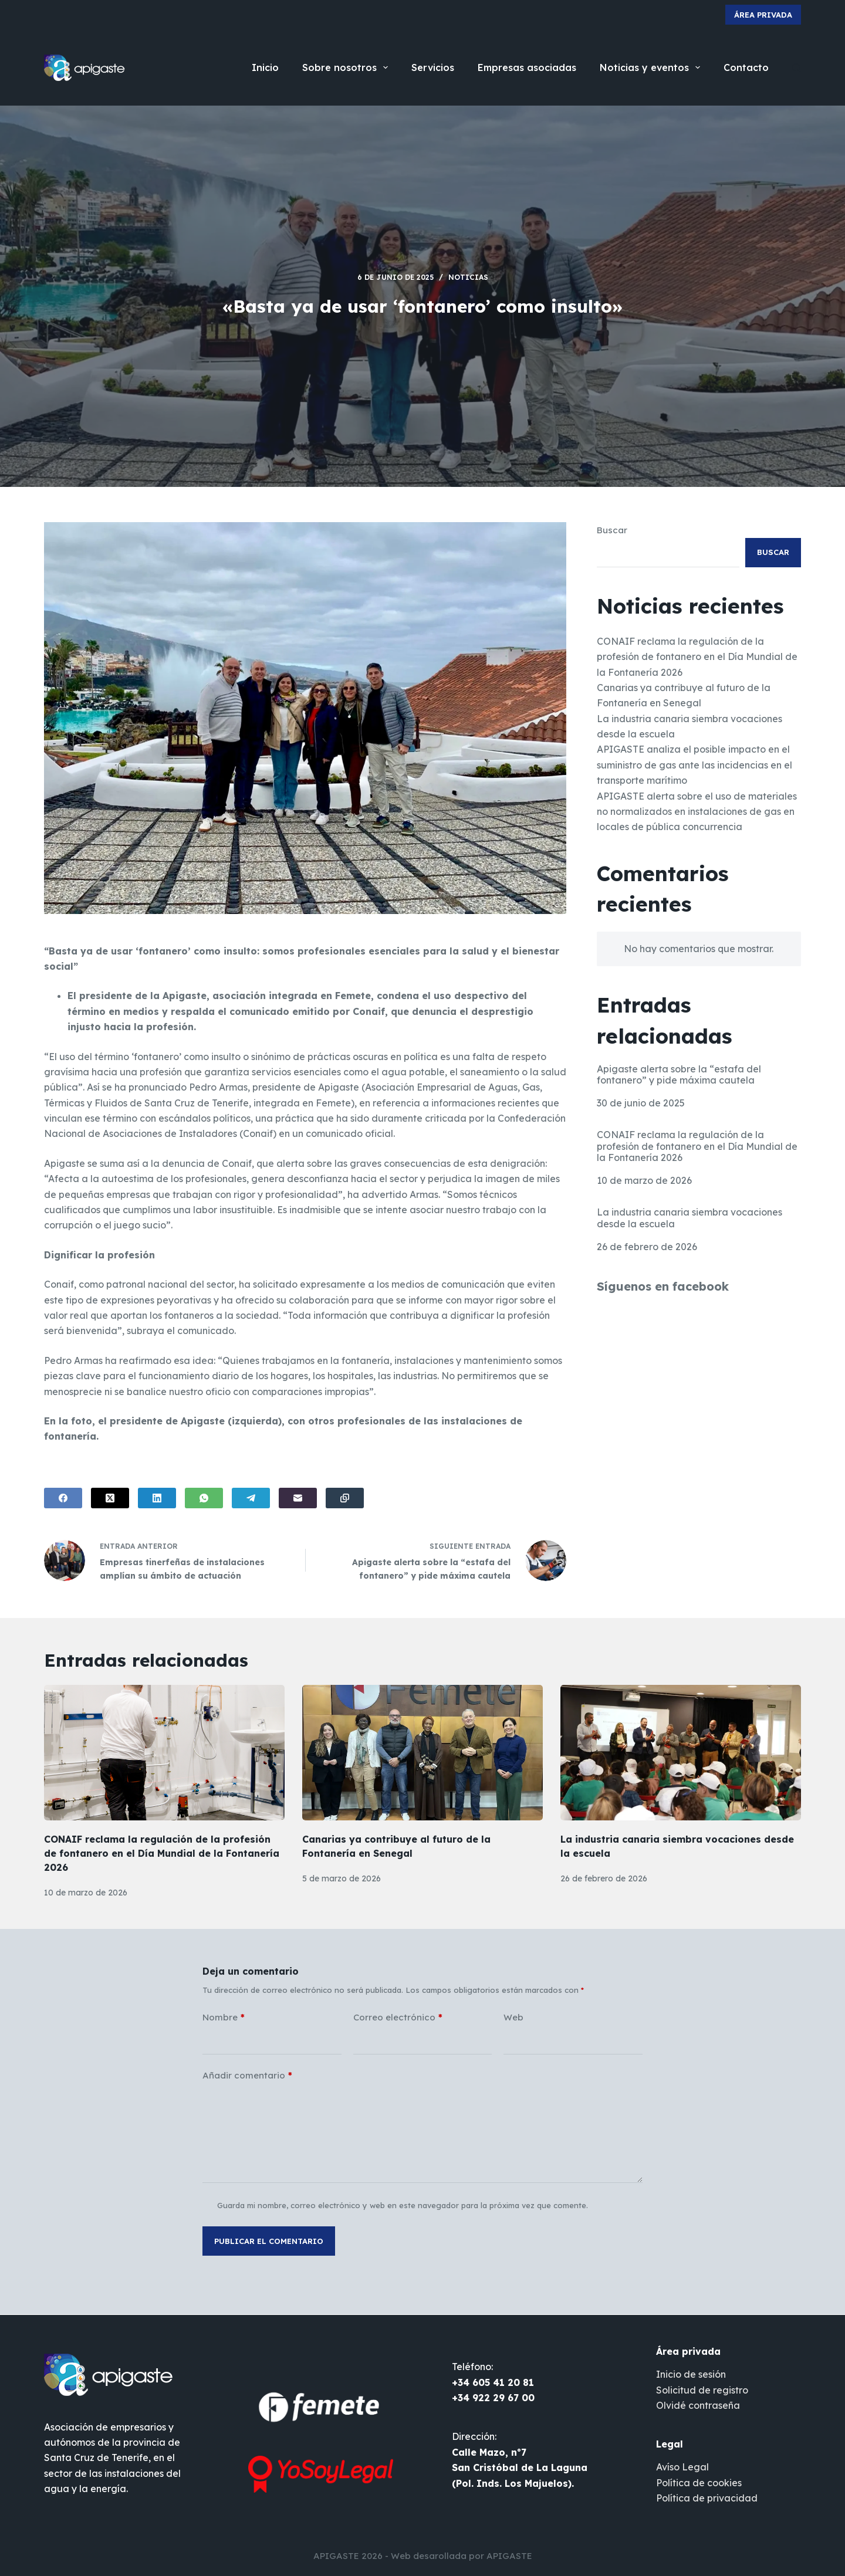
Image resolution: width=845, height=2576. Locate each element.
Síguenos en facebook (663, 1286)
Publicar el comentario (268, 2241)
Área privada (763, 14)
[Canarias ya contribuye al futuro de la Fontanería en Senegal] (422, 1752)
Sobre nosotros (347, 67)
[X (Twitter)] (110, 1498)
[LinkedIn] (157, 1498)
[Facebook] (63, 1498)
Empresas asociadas (527, 67)
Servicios (432, 67)
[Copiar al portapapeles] (345, 1498)
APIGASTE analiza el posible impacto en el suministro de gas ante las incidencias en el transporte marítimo (694, 764)
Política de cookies (699, 2483)
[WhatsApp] (204, 1498)
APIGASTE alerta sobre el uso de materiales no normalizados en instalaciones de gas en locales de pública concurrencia (697, 811)
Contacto (746, 67)
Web (513, 2017)
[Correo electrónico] (298, 1498)
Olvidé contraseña (698, 2405)
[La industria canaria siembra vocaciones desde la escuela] (680, 1752)
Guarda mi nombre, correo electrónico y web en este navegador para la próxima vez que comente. (402, 2205)
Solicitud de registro (702, 2390)
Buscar (612, 530)
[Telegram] (251, 1498)
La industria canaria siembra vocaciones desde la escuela (689, 1218)
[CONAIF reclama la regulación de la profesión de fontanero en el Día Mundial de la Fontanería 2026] (164, 1752)
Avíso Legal (682, 2467)
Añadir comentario (247, 2076)
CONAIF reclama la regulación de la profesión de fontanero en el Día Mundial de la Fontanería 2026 (697, 656)
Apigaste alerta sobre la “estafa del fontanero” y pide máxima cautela (679, 1075)
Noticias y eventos (652, 67)
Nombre (223, 2017)
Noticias (468, 277)
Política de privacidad (707, 2498)
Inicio (265, 67)
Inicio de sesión (691, 2374)
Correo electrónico (397, 2017)
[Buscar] (796, 67)
